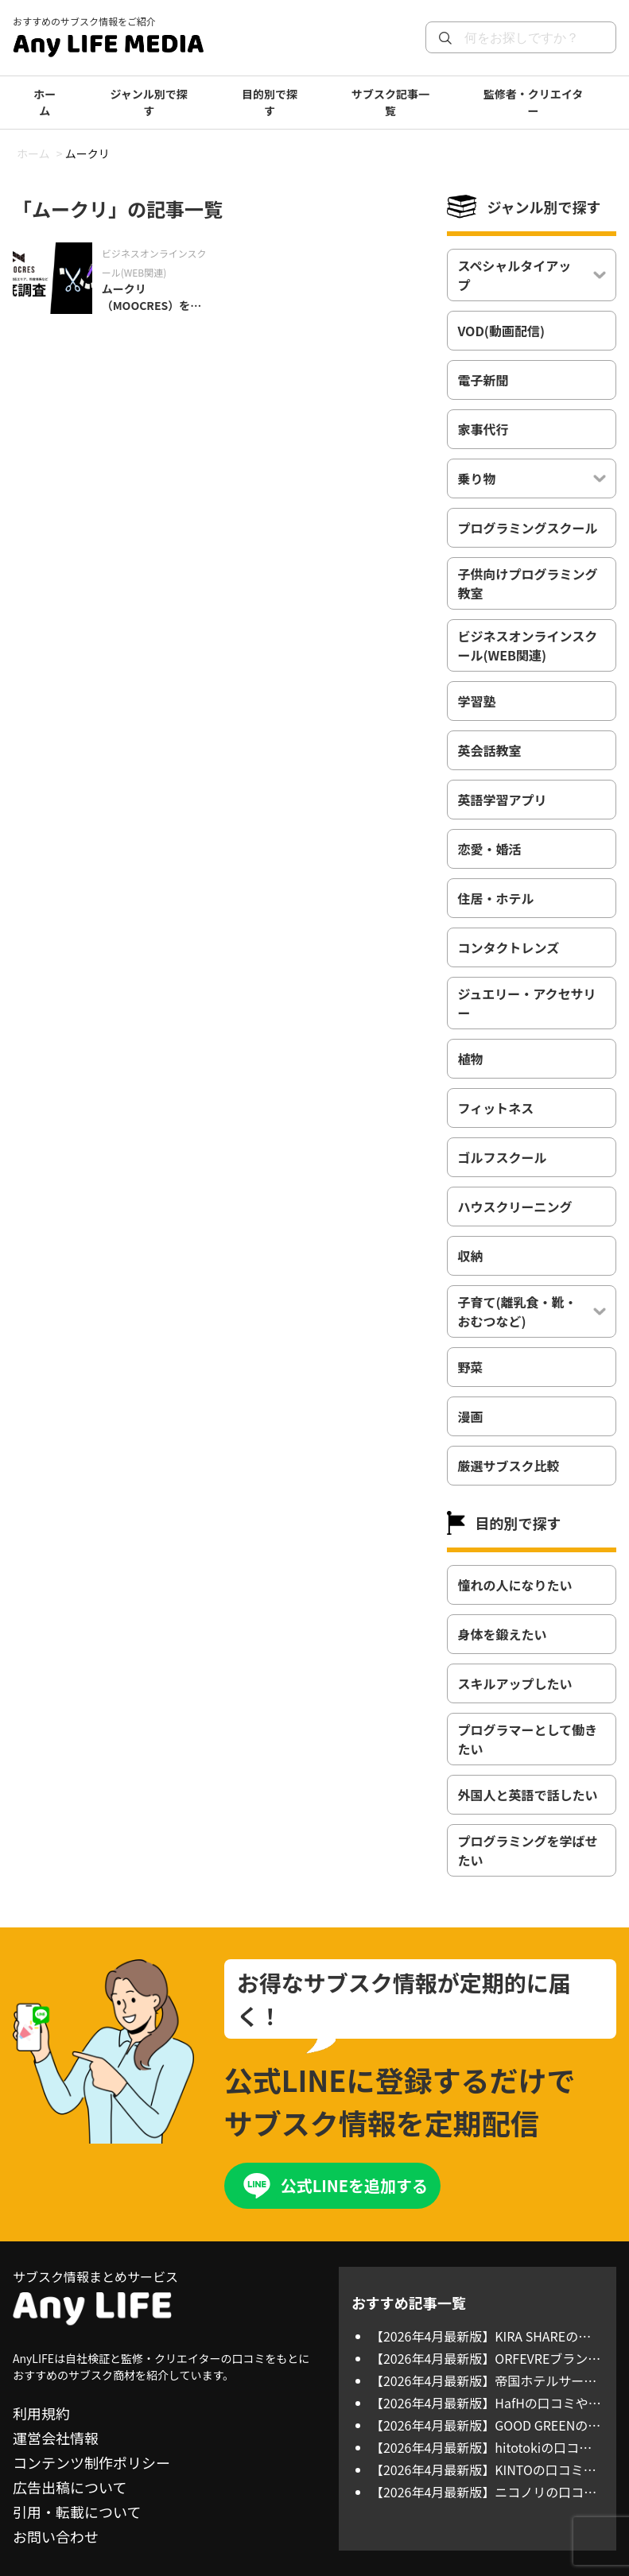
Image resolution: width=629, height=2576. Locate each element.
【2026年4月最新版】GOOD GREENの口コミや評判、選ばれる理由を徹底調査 (485, 2425)
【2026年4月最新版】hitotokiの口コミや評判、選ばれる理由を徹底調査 (481, 2447)
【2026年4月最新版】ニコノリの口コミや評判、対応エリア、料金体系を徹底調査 (484, 2491)
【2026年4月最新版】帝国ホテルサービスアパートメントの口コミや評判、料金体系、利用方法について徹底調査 (485, 2380)
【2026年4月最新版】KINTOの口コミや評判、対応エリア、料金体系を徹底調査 (484, 2469)
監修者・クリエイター (533, 102)
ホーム (44, 102)
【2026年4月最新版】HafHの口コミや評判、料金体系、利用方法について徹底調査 (486, 2402)
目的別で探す (269, 102)
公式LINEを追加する (354, 2185)
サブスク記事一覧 (390, 102)
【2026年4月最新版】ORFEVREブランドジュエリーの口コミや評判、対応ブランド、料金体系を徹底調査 (485, 2358)
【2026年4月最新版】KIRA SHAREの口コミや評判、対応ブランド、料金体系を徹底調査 (485, 2336)
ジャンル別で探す (149, 102)
